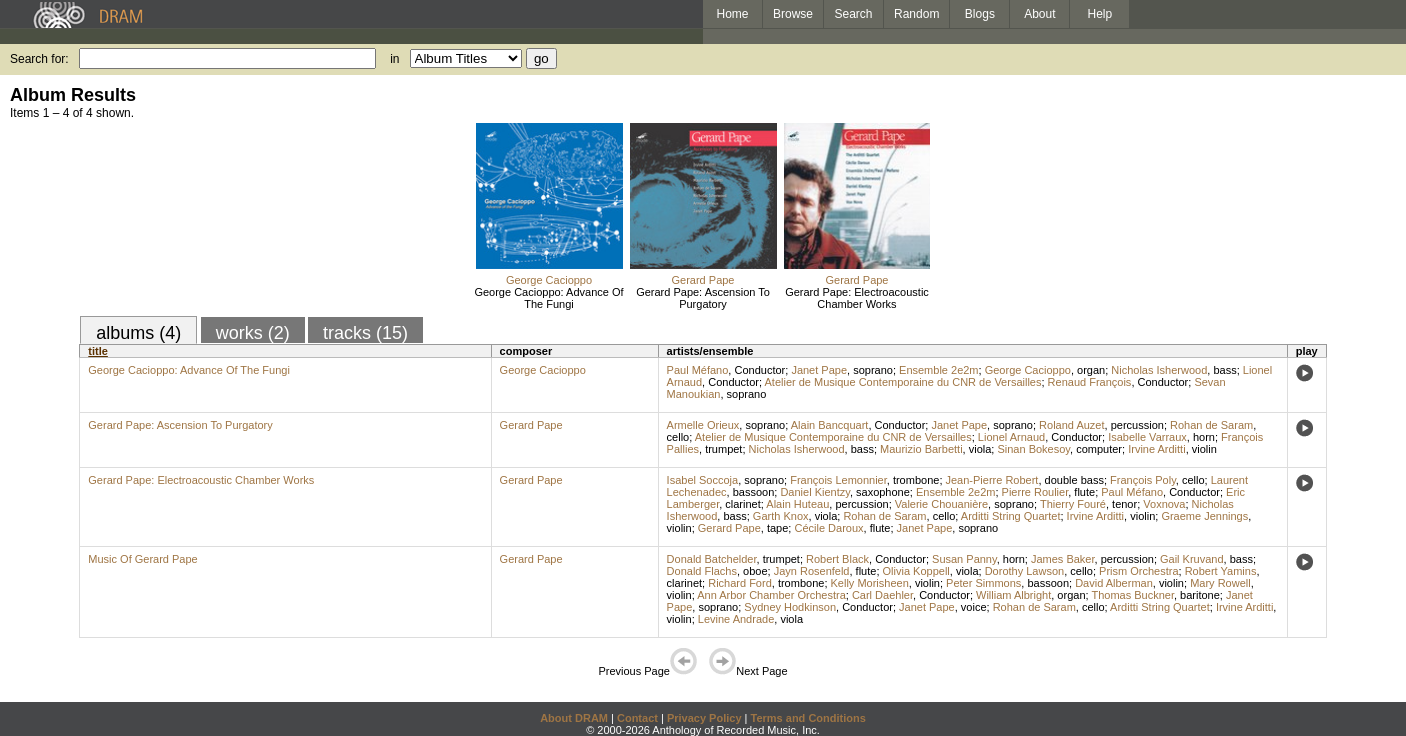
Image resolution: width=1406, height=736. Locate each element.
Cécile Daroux (828, 528)
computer (1099, 449)
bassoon (754, 492)
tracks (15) (365, 333)
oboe (755, 571)
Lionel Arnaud (1011, 437)
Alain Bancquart (830, 425)
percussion (1137, 425)
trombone (916, 480)
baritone (1200, 595)
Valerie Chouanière (941, 504)
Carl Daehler (882, 595)
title (98, 351)
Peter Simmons (983, 583)
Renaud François (1090, 382)
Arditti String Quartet (1011, 516)
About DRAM (574, 718)
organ (1091, 370)
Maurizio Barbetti (921, 449)
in (394, 59)
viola (980, 449)
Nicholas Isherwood (1159, 370)
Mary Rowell (1220, 583)
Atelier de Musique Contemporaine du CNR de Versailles (902, 382)
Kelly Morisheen (870, 583)
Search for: (39, 59)
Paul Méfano (698, 370)
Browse (793, 14)
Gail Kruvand (1192, 559)
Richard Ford (740, 583)
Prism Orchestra (1138, 571)
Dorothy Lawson (1025, 571)
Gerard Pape (703, 280)
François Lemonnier (838, 480)
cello (678, 437)
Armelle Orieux (703, 425)
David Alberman (1114, 583)
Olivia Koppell (916, 571)
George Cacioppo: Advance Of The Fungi (548, 298)
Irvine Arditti (1156, 449)
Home (732, 14)
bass (1224, 370)
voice (974, 607)
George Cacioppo (549, 280)
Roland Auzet (1071, 425)
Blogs (980, 14)
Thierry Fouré (1073, 504)
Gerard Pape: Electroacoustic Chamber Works (857, 298)
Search (854, 14)
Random (916, 14)
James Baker (1063, 559)
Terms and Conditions (808, 718)
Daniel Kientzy (815, 492)
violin (1204, 449)
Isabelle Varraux (1147, 437)
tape (777, 528)
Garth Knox (781, 516)
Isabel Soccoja (703, 480)
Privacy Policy (704, 718)
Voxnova (1164, 504)
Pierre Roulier (1035, 492)
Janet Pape (819, 370)
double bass (1074, 480)
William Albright (1013, 595)
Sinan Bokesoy (1033, 449)
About (1039, 14)
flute (1084, 492)
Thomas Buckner (1132, 595)
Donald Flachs (702, 571)
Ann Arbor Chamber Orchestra (771, 595)
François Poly (1143, 480)
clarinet (742, 504)
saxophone (883, 492)
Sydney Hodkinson (790, 607)
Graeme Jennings (1204, 516)
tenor (1124, 504)
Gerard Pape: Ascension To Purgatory (703, 298)
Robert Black (837, 559)
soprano (873, 370)
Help (1100, 14)
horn (1204, 437)
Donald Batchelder (712, 559)
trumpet (723, 449)
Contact (637, 718)
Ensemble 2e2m (939, 370)
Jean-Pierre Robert (992, 480)
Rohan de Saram (1211, 425)
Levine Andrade (736, 619)
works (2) (253, 333)
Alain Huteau (797, 504)
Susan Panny (964, 559)
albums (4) (138, 333)
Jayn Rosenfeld (812, 571)
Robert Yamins (1221, 571)
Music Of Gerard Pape (142, 559)
